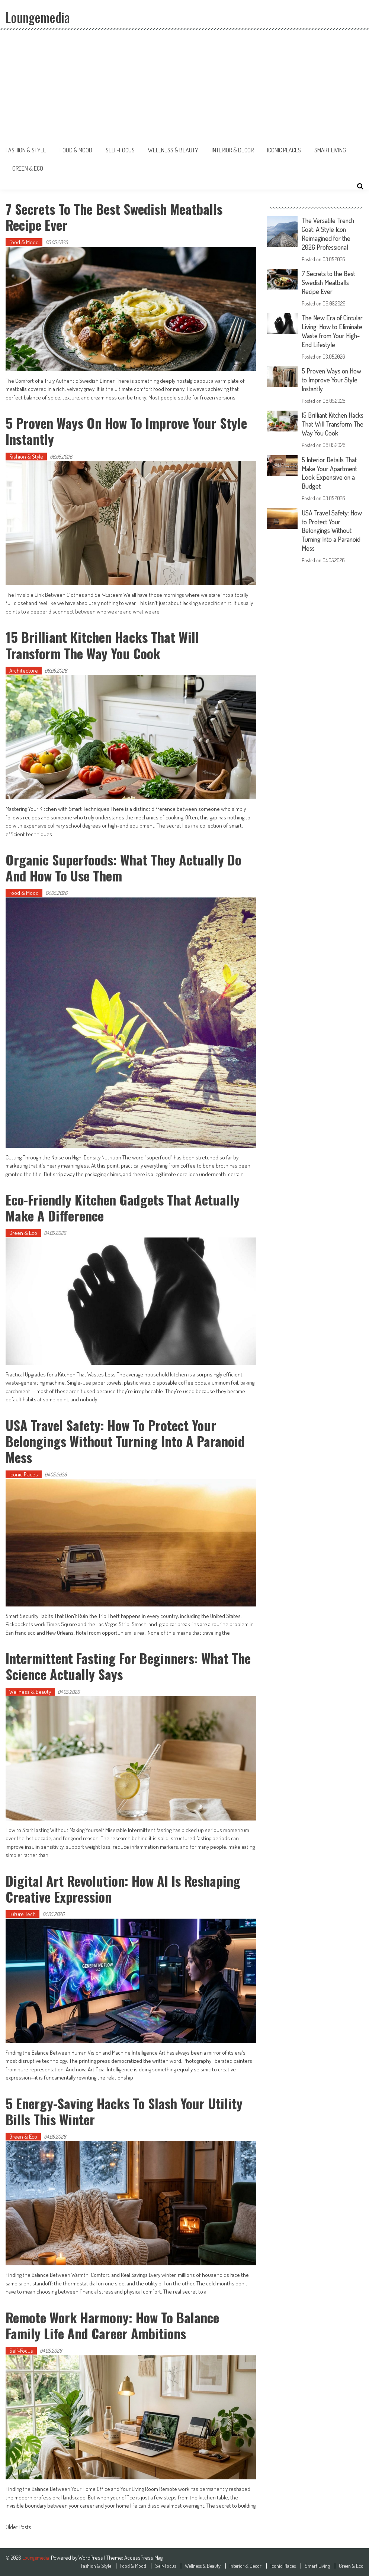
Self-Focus (120, 150)
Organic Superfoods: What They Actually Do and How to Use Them (124, 867)
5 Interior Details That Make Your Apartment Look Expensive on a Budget (330, 475)
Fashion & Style (26, 150)
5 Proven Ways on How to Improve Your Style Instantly (127, 431)
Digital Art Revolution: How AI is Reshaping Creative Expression (123, 1888)
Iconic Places (284, 150)
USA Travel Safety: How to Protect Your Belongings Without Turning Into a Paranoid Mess (126, 1441)
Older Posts (18, 2528)
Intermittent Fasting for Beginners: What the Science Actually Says (128, 1666)
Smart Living (330, 150)
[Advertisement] (184, 85)
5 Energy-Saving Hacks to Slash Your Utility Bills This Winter (125, 2111)
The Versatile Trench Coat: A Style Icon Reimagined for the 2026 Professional (329, 233)
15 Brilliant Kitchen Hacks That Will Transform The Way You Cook (103, 645)
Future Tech (22, 1914)
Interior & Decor (233, 150)
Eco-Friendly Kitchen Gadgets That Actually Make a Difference (123, 1207)
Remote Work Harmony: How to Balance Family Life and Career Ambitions (112, 2325)
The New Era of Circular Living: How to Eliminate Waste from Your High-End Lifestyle (332, 328)
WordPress (91, 2557)
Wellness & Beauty (173, 150)
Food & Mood (76, 150)
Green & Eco (27, 168)
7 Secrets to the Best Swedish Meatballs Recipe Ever (115, 216)
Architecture (23, 670)
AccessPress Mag (143, 2557)
